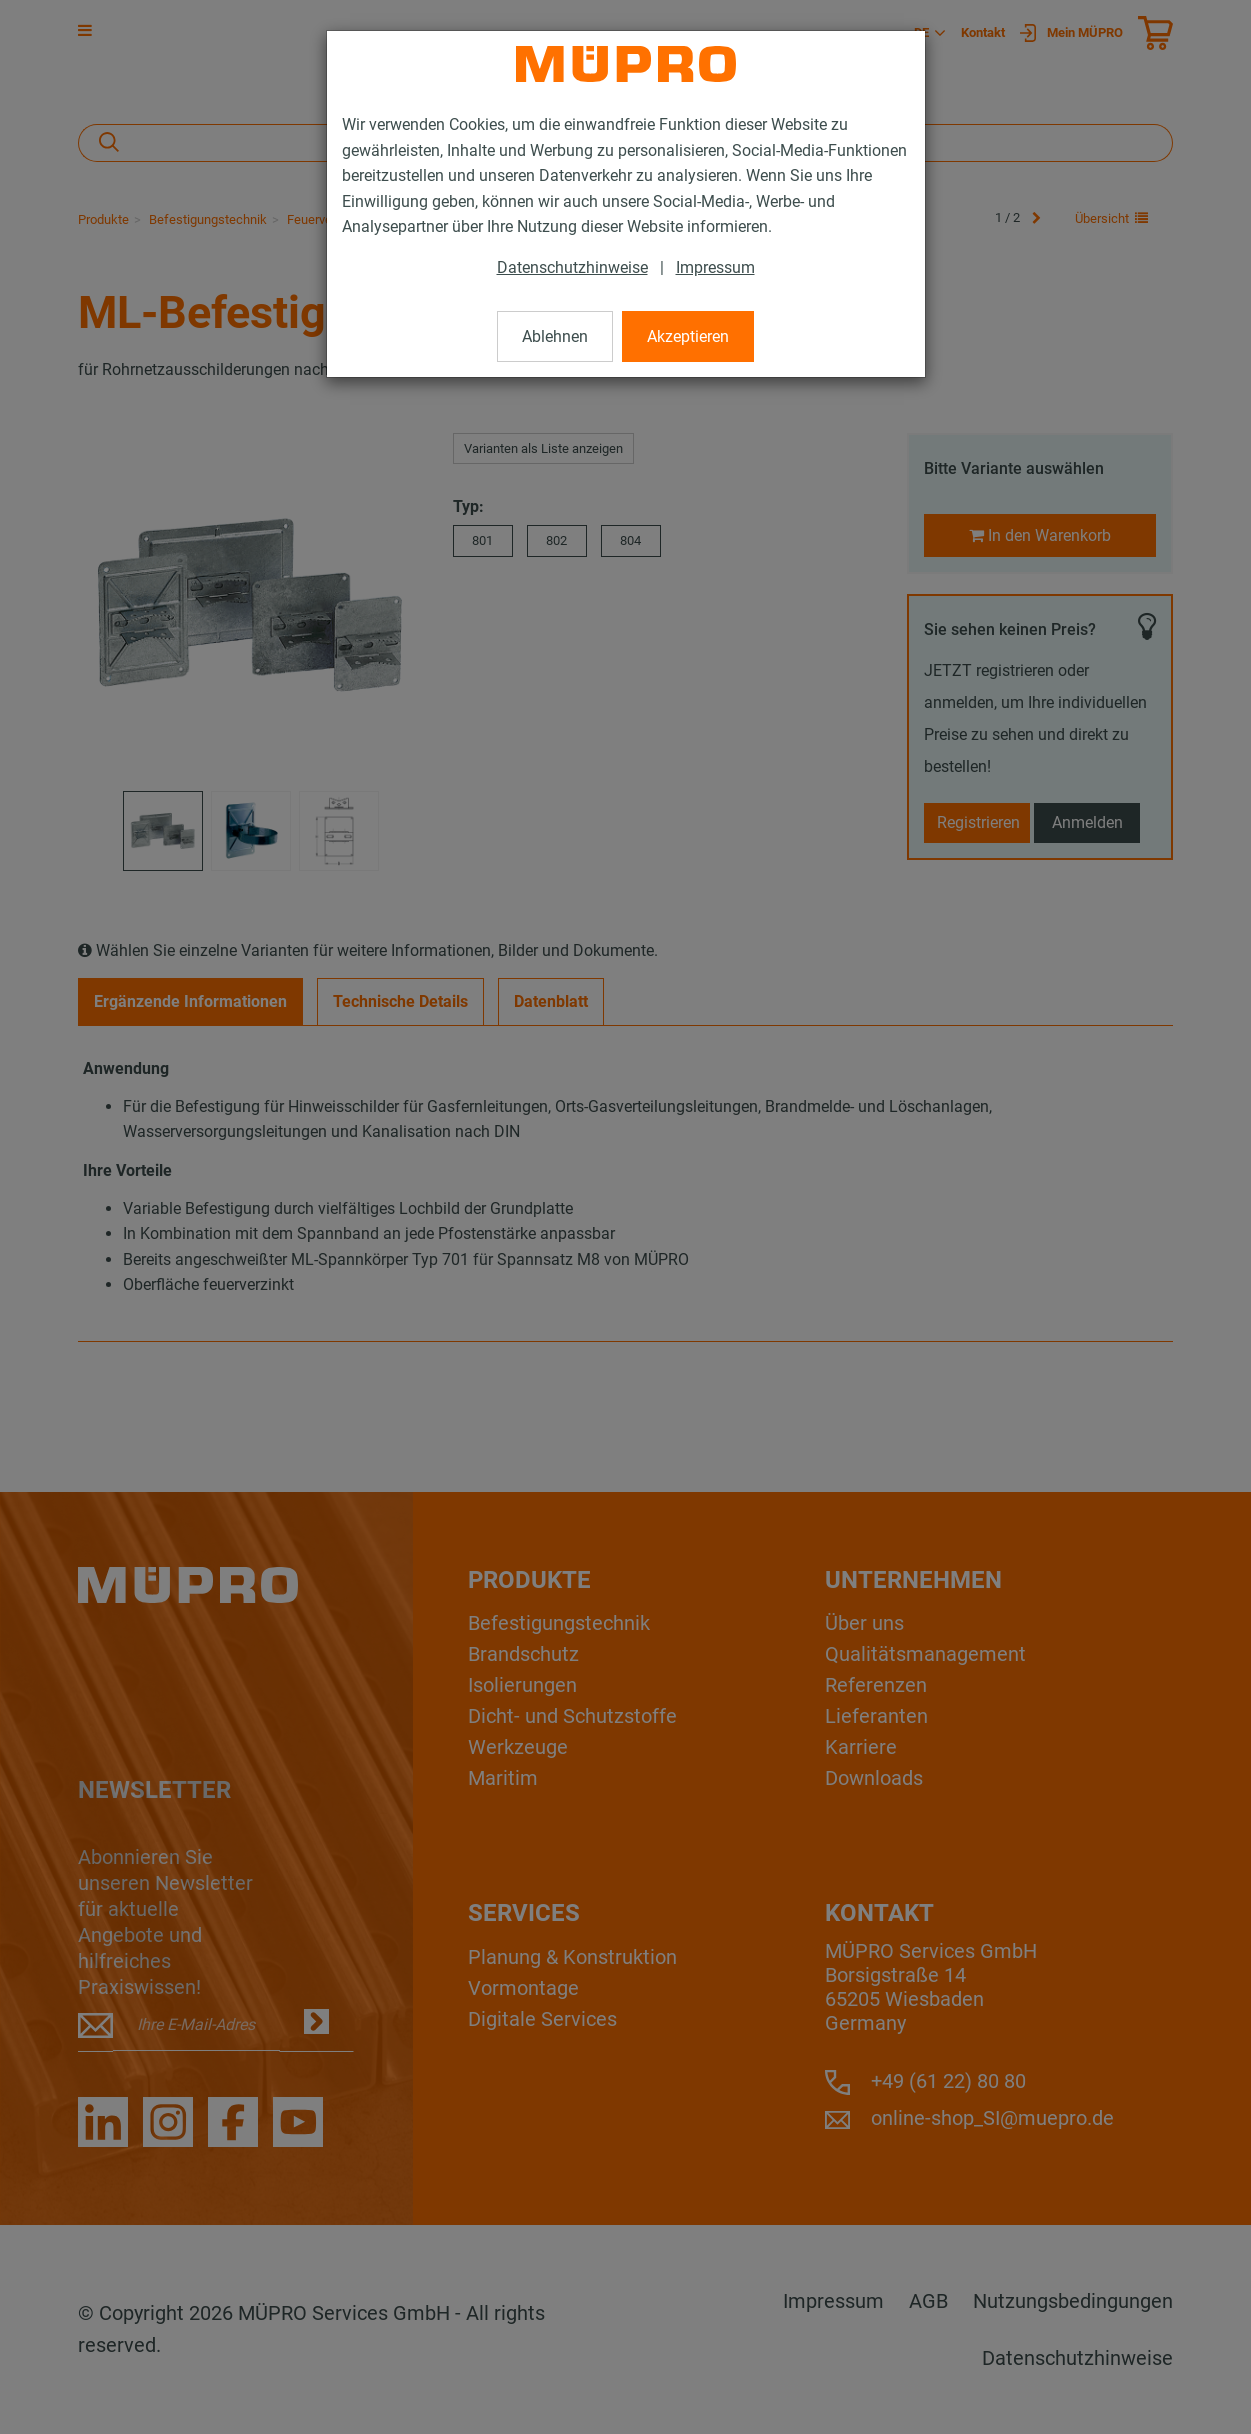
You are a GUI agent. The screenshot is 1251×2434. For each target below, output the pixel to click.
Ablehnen (555, 336)
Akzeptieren (688, 336)
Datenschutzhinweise (572, 267)
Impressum (715, 267)
